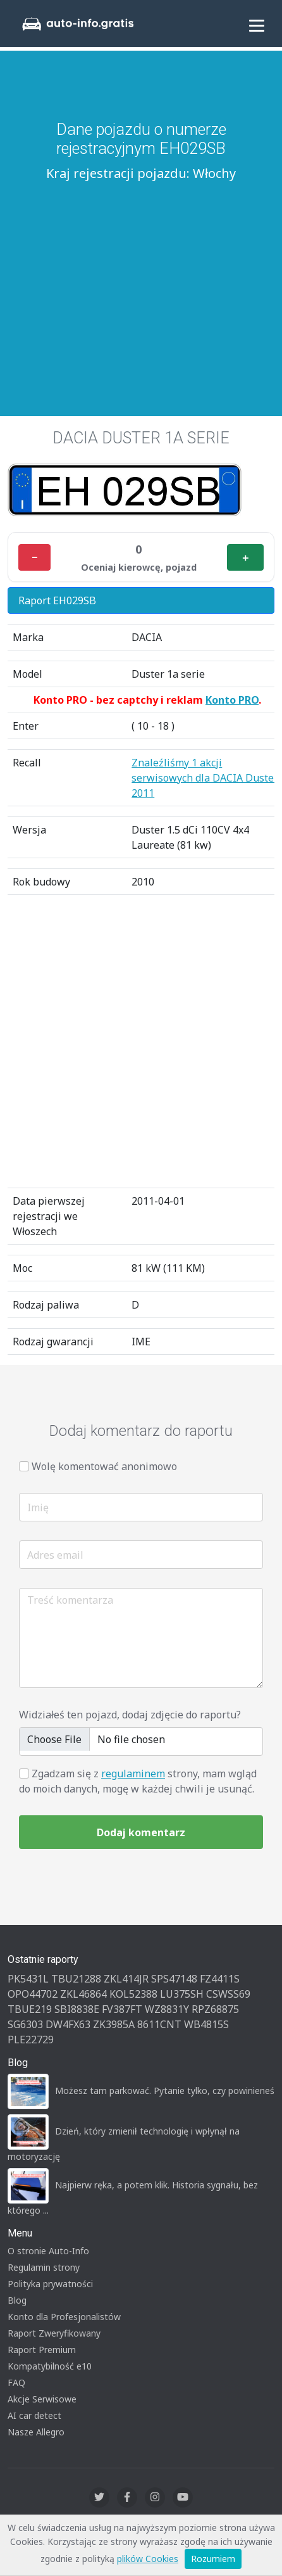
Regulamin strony (44, 2267)
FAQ (16, 2382)
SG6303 (25, 2024)
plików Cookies (147, 2559)
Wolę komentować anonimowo (104, 1466)
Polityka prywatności (50, 2284)
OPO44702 (33, 1994)
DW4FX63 (68, 2024)
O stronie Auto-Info (48, 2251)
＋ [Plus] (245, 557)
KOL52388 (133, 1994)
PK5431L (28, 1979)
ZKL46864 (83, 1994)
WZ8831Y (167, 2009)
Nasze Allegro (36, 2432)
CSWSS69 (228, 1994)
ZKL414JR (126, 1979)
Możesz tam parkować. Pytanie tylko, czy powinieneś (164, 2090)
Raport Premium (42, 2350)
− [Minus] (34, 557)
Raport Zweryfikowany (54, 2333)
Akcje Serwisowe (42, 2399)
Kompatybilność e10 (50, 2366)
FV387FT (122, 2009)
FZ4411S (220, 1979)
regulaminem (133, 1773)
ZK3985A (114, 2024)
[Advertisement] (141, 282)
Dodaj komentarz (141, 1832)
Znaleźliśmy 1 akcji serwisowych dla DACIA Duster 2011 (205, 778)
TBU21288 (76, 1979)
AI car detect (34, 2415)
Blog (17, 2300)
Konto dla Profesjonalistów (64, 2317)
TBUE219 (30, 2009)
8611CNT (159, 2024)
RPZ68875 (215, 2009)
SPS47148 (174, 1979)
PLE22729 (31, 2039)
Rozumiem (213, 2559)
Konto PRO (232, 700)
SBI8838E (76, 2009)
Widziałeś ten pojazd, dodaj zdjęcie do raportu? (130, 1715)
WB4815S (206, 2024)
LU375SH (182, 1994)
